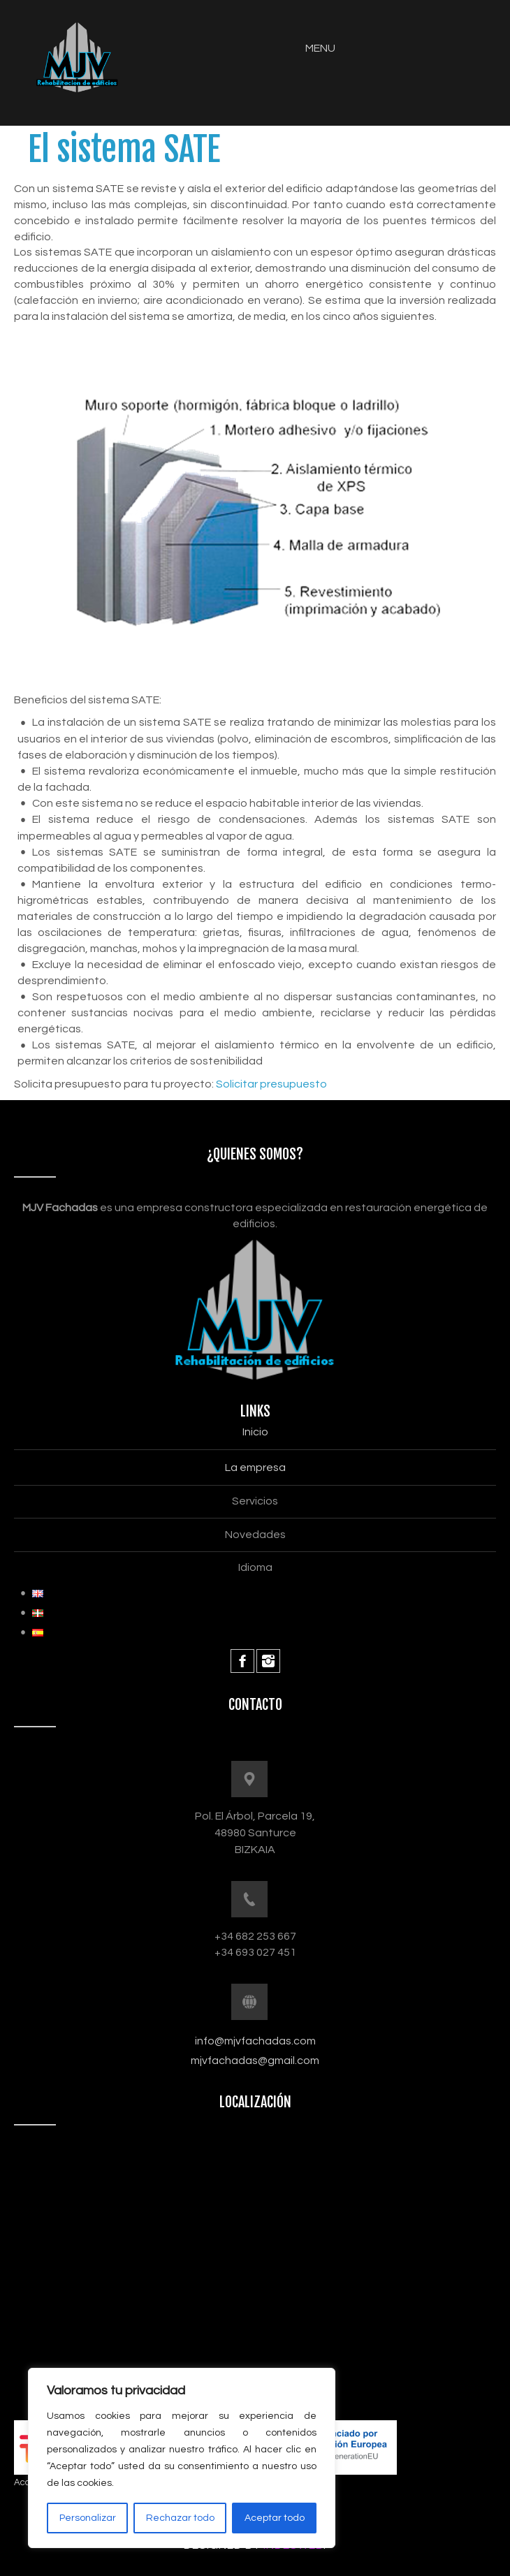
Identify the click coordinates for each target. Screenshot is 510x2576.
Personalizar (87, 2518)
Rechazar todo (180, 2518)
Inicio (255, 1431)
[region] (181, 2458)
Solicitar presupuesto (271, 1084)
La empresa (255, 1467)
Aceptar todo (275, 2518)
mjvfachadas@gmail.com (255, 2060)
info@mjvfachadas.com (255, 2041)
